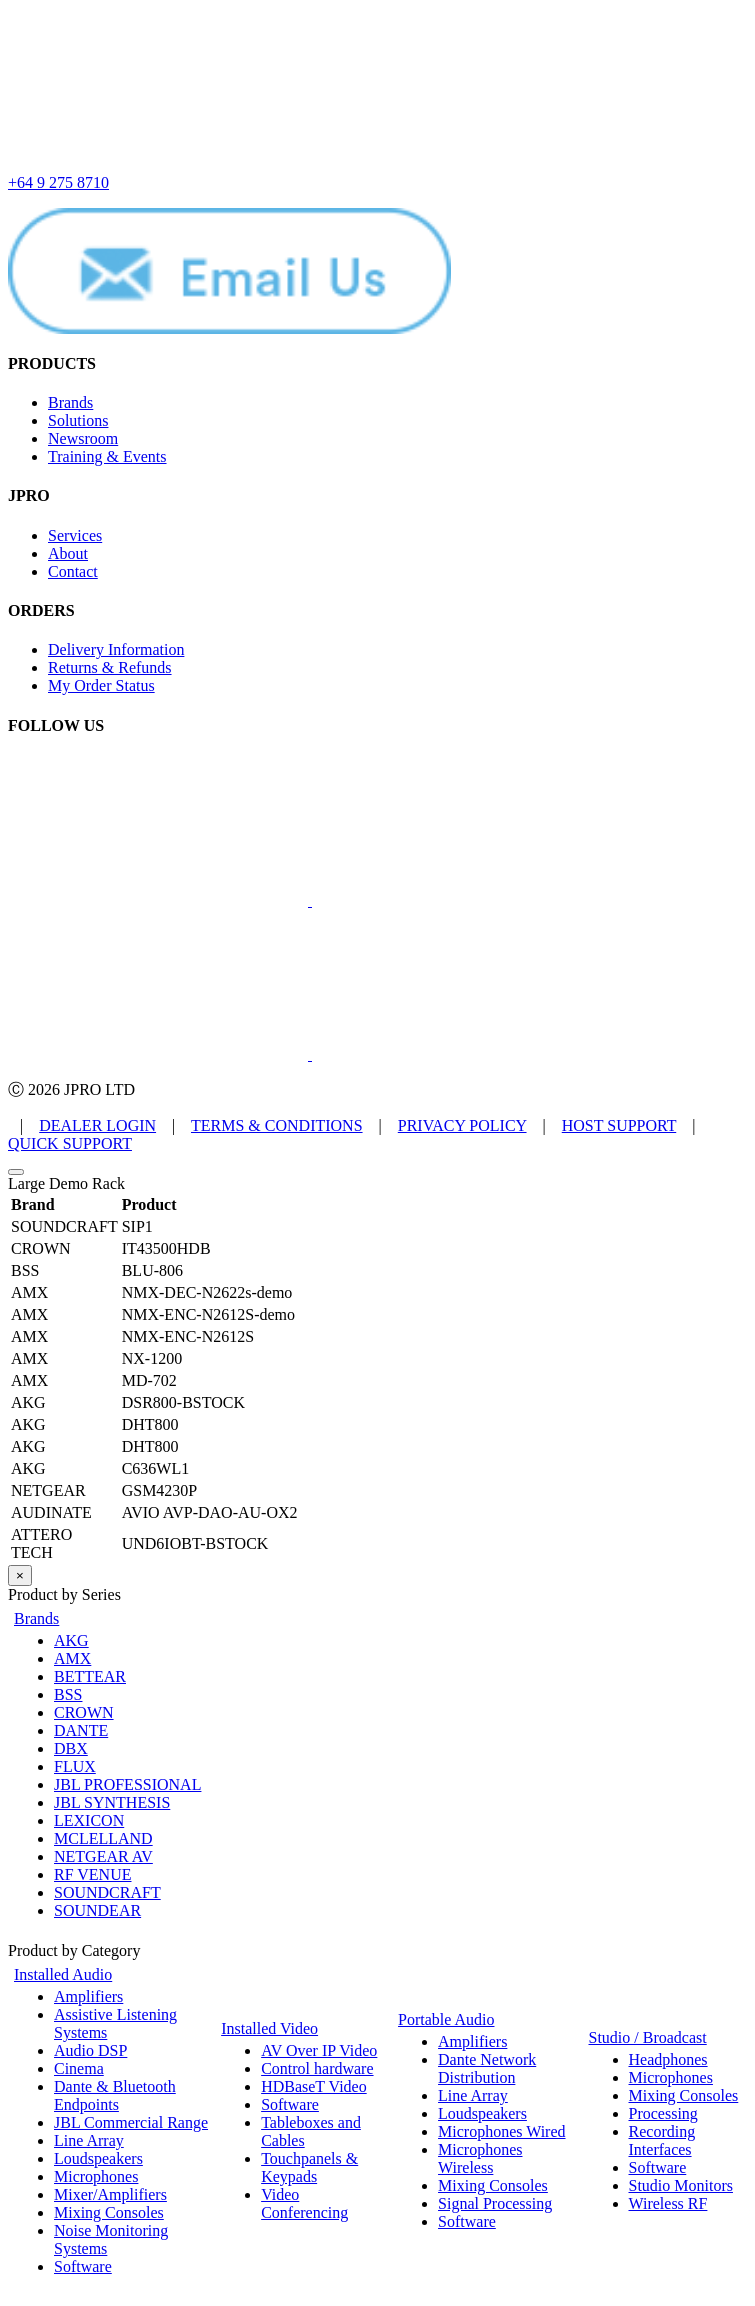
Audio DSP (90, 2050)
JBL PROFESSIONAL (127, 1784)
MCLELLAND (103, 1838)
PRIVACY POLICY (462, 1125)
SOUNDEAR (97, 1910)
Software (83, 2266)
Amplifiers (88, 1996)
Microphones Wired (501, 2131)
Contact (73, 571)
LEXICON (89, 1820)
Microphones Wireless (480, 2158)
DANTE (81, 1730)
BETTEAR (90, 1676)
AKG (71, 1640)
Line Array (89, 2140)
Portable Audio (446, 2019)
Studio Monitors (681, 2185)
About (68, 553)
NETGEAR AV (103, 1856)
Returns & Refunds (110, 667)
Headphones (668, 2059)
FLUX (75, 1766)
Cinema (79, 2068)
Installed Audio (63, 1974)
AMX (72, 1658)
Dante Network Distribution (487, 2068)
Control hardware (317, 2068)
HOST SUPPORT (619, 1125)
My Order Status (101, 685)
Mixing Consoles (109, 2212)
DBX (71, 1748)
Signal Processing (495, 2203)
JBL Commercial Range (131, 2122)
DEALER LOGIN (97, 1125)
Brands (70, 402)
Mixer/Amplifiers (110, 2194)
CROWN (84, 1712)
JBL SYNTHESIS (112, 1802)
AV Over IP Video (319, 2050)
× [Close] (20, 1575)
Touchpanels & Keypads (309, 2167)
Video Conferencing (304, 2203)
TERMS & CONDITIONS (277, 1125)
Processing (663, 2113)
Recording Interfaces (662, 2140)
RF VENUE (93, 1874)
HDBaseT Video (314, 2086)
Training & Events (107, 456)
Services (75, 535)
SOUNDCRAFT (107, 1892)
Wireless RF (668, 2203)
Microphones (96, 2176)
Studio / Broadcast (648, 2037)
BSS (68, 1694)
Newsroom (83, 438)
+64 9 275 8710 (58, 182)
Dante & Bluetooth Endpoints (115, 2095)
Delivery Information (116, 649)
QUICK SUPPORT (70, 1143)
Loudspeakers (98, 2158)
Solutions (78, 420)
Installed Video (269, 2028)
